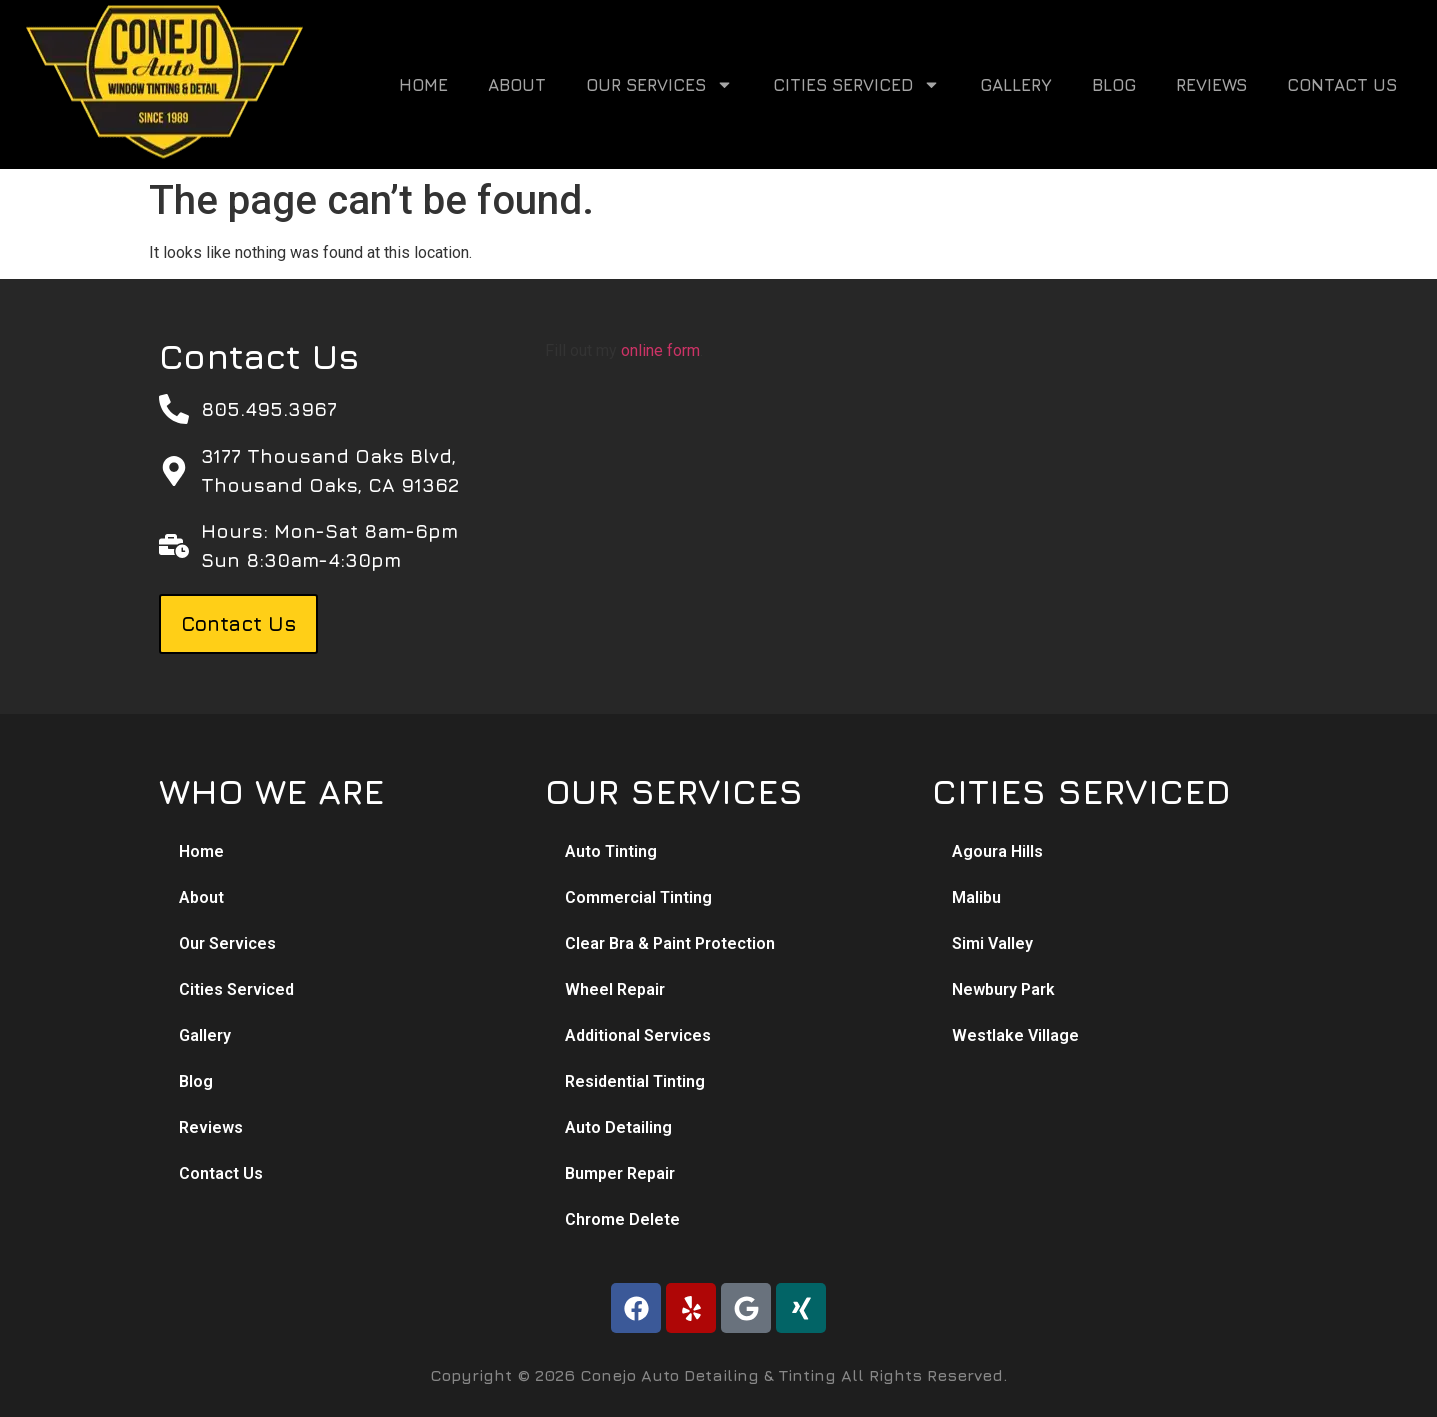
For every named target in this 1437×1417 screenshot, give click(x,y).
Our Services (659, 84)
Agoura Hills (997, 851)
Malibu (976, 897)
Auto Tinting (611, 851)
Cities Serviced (856, 84)
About (517, 85)
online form (660, 350)
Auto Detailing (618, 1127)
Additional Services (638, 1035)
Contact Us (1342, 85)
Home (423, 85)
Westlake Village (1015, 1035)
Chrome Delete (622, 1219)
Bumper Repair (620, 1173)
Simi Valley (992, 943)
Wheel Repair (615, 989)
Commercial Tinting (638, 897)
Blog (1114, 85)
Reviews (1211, 85)
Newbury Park (1003, 989)
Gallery (1016, 85)
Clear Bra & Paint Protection (670, 943)
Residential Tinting (635, 1081)
